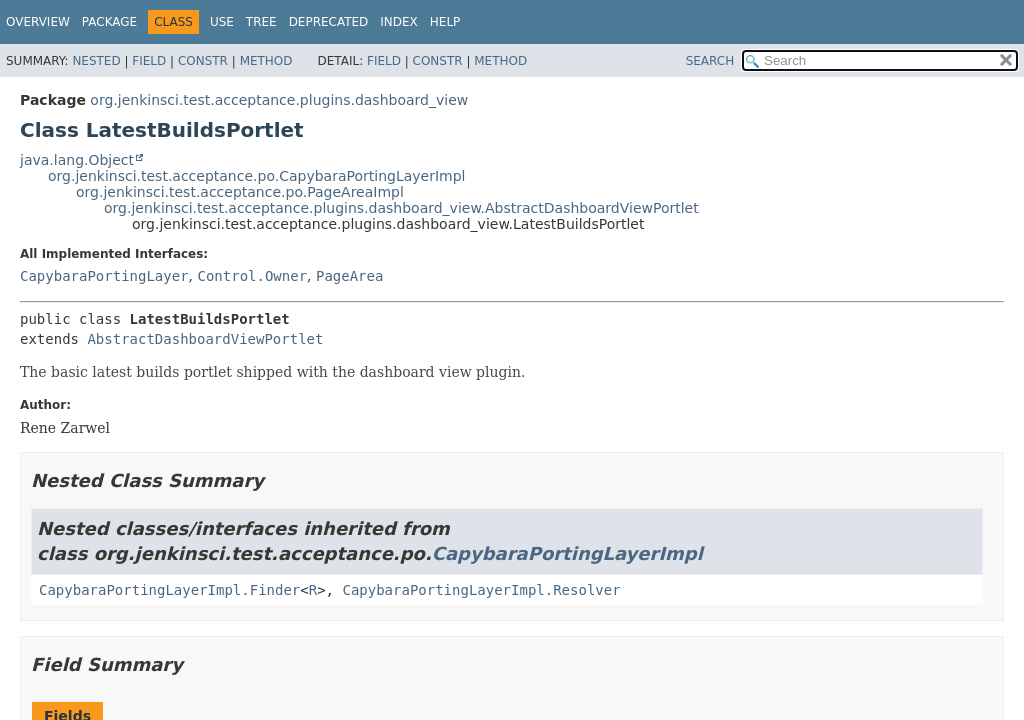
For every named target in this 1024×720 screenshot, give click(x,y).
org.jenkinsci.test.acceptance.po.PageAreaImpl (240, 192)
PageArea (349, 276)
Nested (96, 61)
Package (109, 22)
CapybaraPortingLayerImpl (567, 553)
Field (149, 61)
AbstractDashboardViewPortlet (205, 339)
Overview (38, 22)
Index (399, 22)
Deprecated (329, 22)
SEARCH (710, 61)
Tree (261, 22)
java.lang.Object (77, 160)
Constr (203, 61)
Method (266, 61)
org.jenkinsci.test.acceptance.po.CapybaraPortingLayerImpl (256, 176)
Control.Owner (252, 276)
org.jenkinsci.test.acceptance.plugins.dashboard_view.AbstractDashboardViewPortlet (401, 208)
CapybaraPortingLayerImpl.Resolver (481, 590)
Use (222, 22)
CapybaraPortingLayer (104, 276)
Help (445, 22)
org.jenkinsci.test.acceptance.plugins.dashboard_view (279, 100)
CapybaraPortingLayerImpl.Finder (169, 590)
